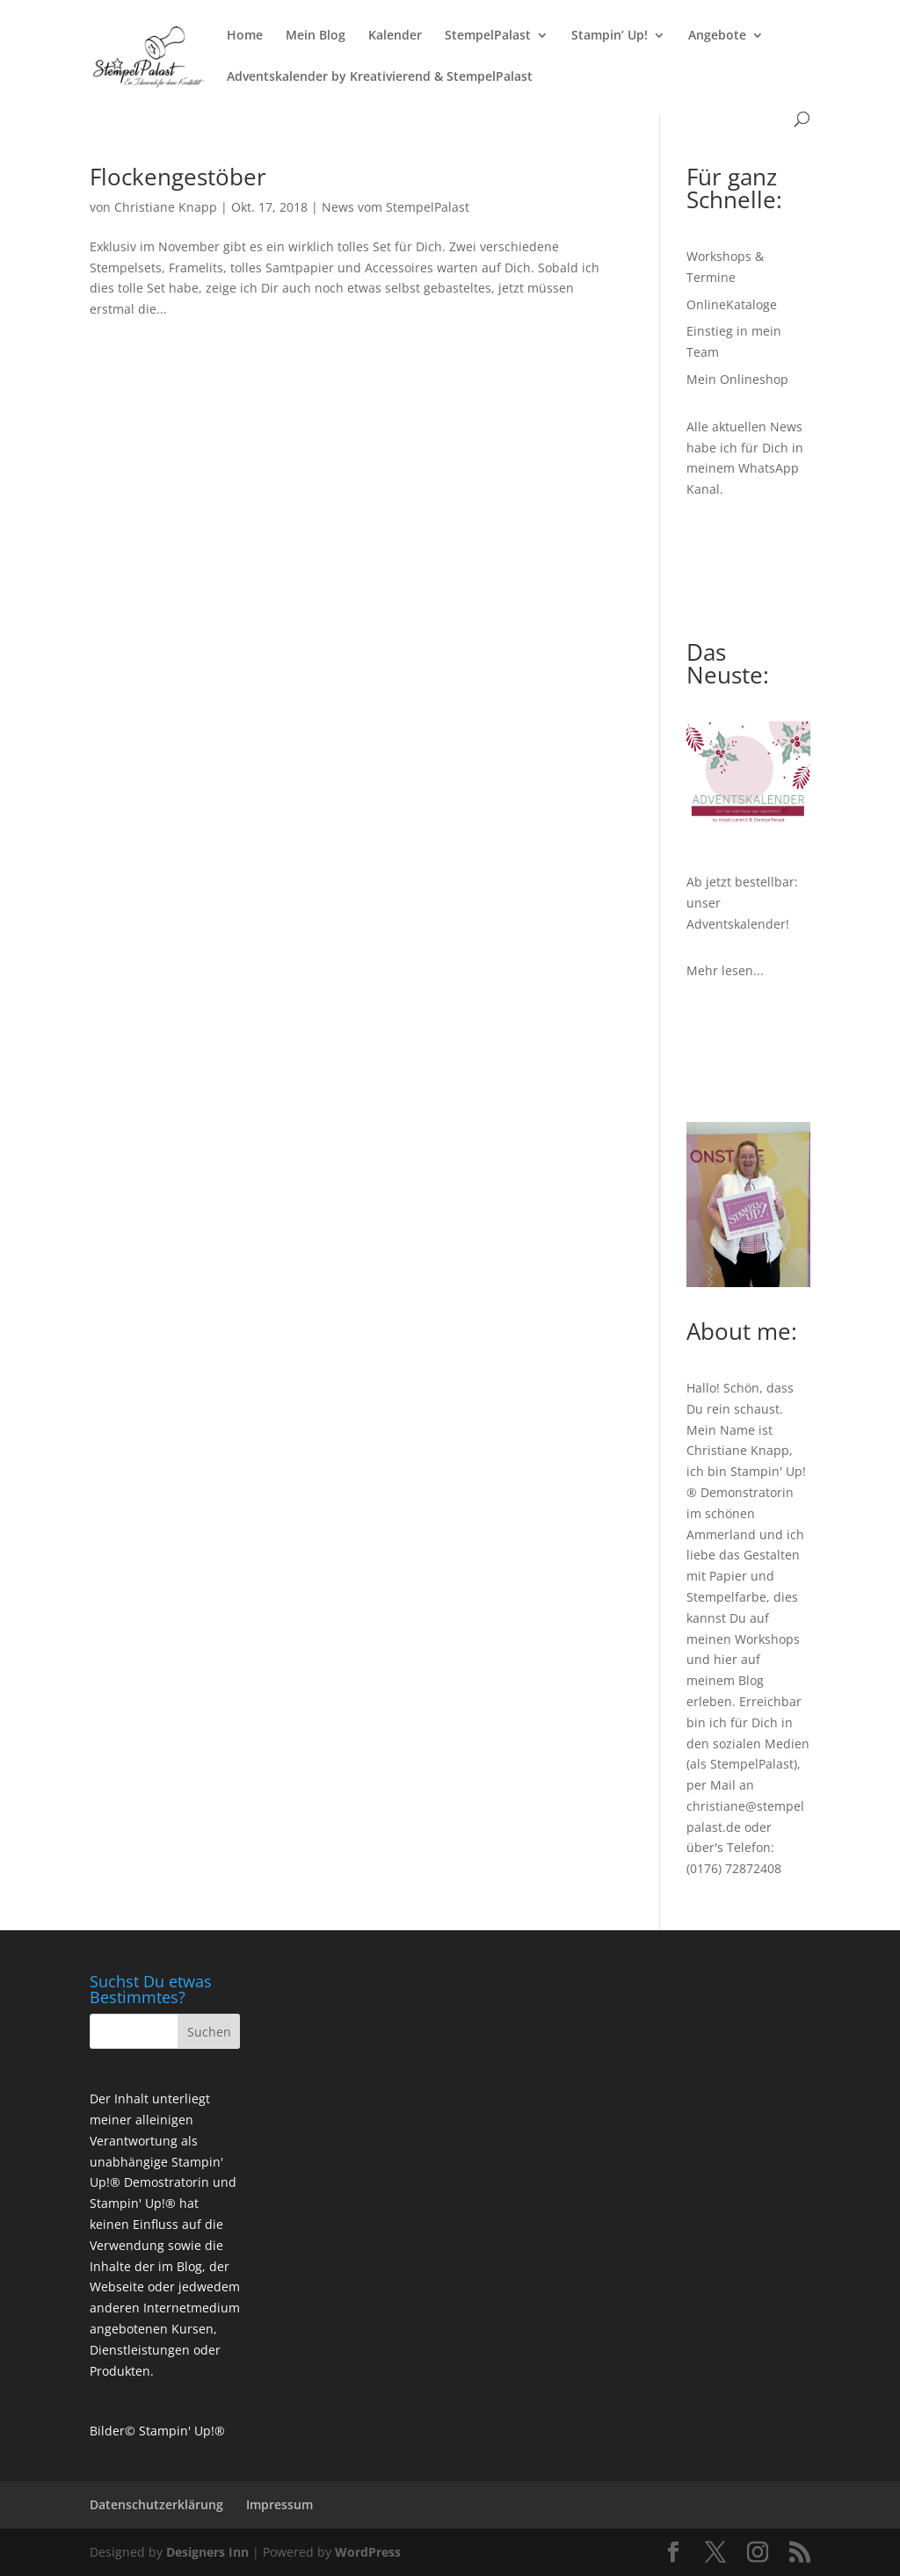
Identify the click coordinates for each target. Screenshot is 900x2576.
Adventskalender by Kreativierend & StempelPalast (380, 77)
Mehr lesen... (725, 970)
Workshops (767, 1639)
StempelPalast (488, 36)
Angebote (717, 36)
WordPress (368, 2551)
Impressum (279, 2504)
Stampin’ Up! (609, 36)
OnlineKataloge (731, 304)
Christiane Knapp (165, 207)
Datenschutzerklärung (156, 2504)
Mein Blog (315, 36)
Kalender (395, 36)
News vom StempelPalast (395, 207)
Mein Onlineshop (737, 379)
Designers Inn (207, 2551)
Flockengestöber (178, 176)
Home (245, 36)
